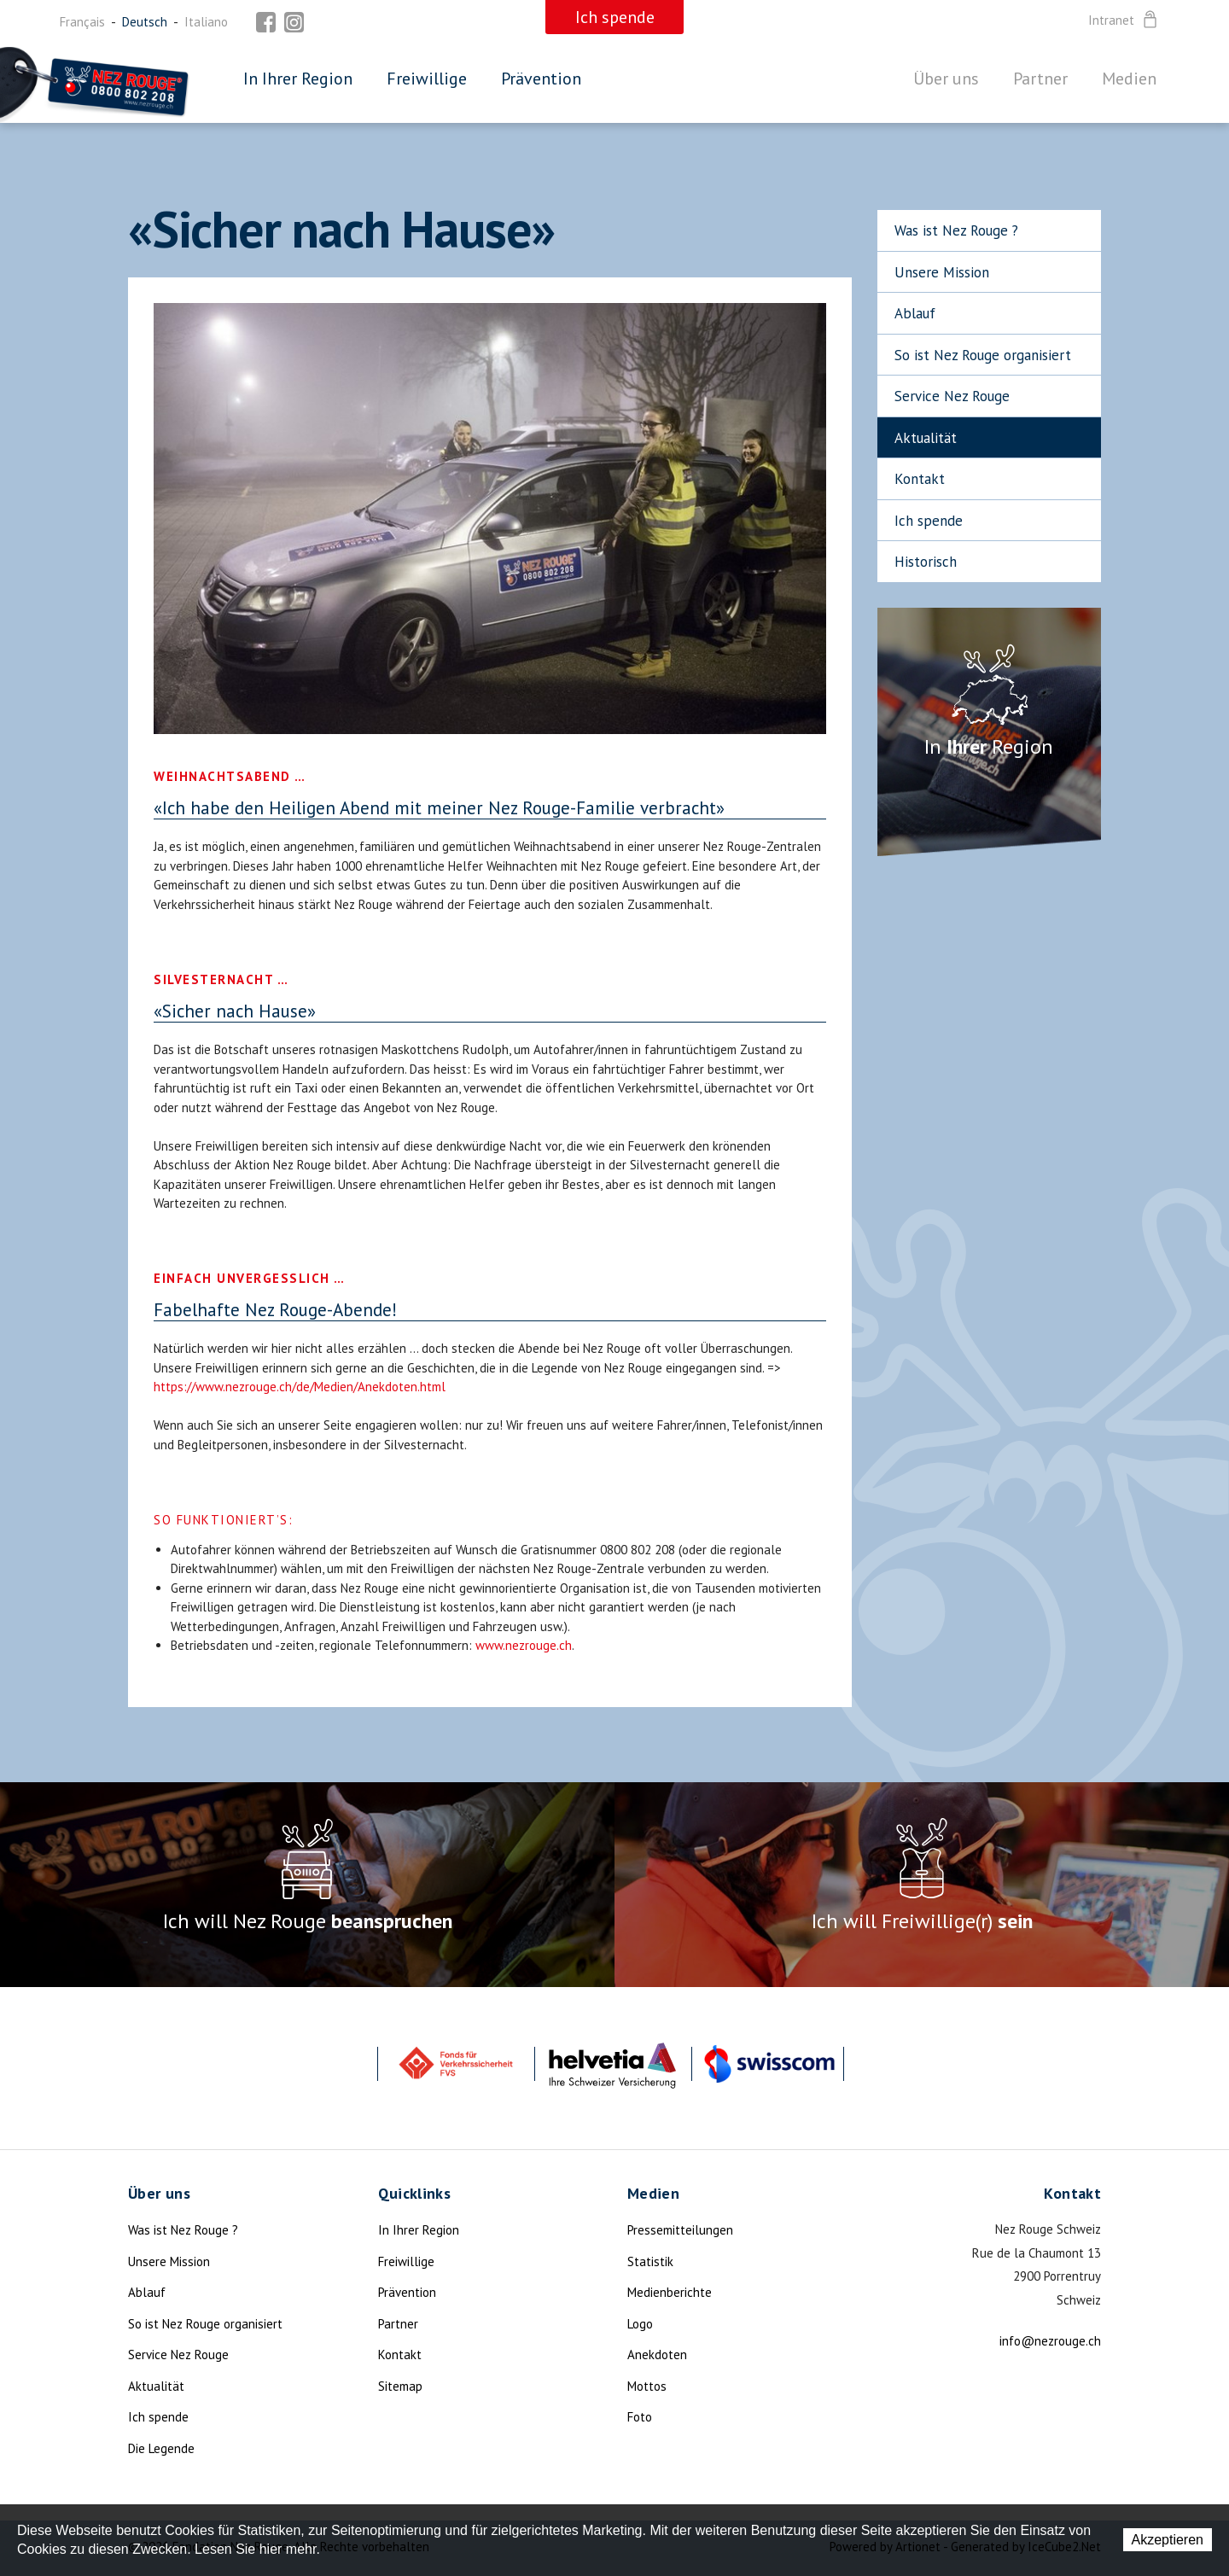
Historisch (925, 561)
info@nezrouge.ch (1050, 2341)
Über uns (946, 78)
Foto (639, 2417)
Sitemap (400, 2386)
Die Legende (161, 2448)
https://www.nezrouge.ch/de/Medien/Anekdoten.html (300, 1386)
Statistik (650, 2261)
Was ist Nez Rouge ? (956, 230)
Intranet (1124, 20)
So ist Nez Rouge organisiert (982, 355)
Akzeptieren (1168, 2539)
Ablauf (914, 313)
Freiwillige (427, 78)
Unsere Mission (941, 272)
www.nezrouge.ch (523, 1645)
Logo (640, 2324)
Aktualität (925, 437)
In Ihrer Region (297, 78)
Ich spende (928, 520)
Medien (1129, 78)
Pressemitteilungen (680, 2230)
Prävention (541, 78)
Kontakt (919, 478)
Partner (1040, 78)
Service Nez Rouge (952, 396)
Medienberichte (669, 2292)
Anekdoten (657, 2354)
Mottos (647, 2386)
